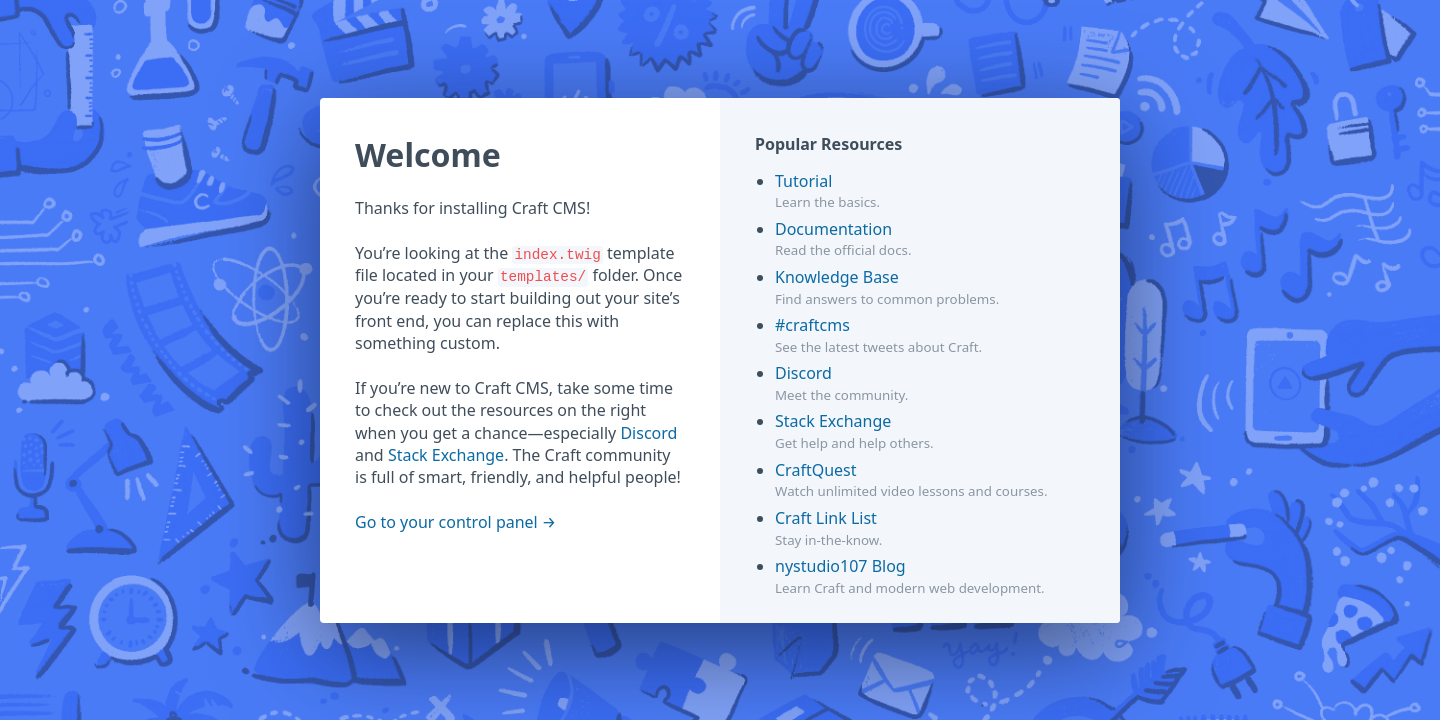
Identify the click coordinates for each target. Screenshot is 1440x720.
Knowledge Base (837, 277)
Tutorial (803, 181)
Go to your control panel (446, 522)
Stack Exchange (446, 455)
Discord (648, 433)
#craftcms (812, 325)
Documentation (833, 229)
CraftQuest (816, 470)
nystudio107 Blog (840, 566)
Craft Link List (826, 518)
